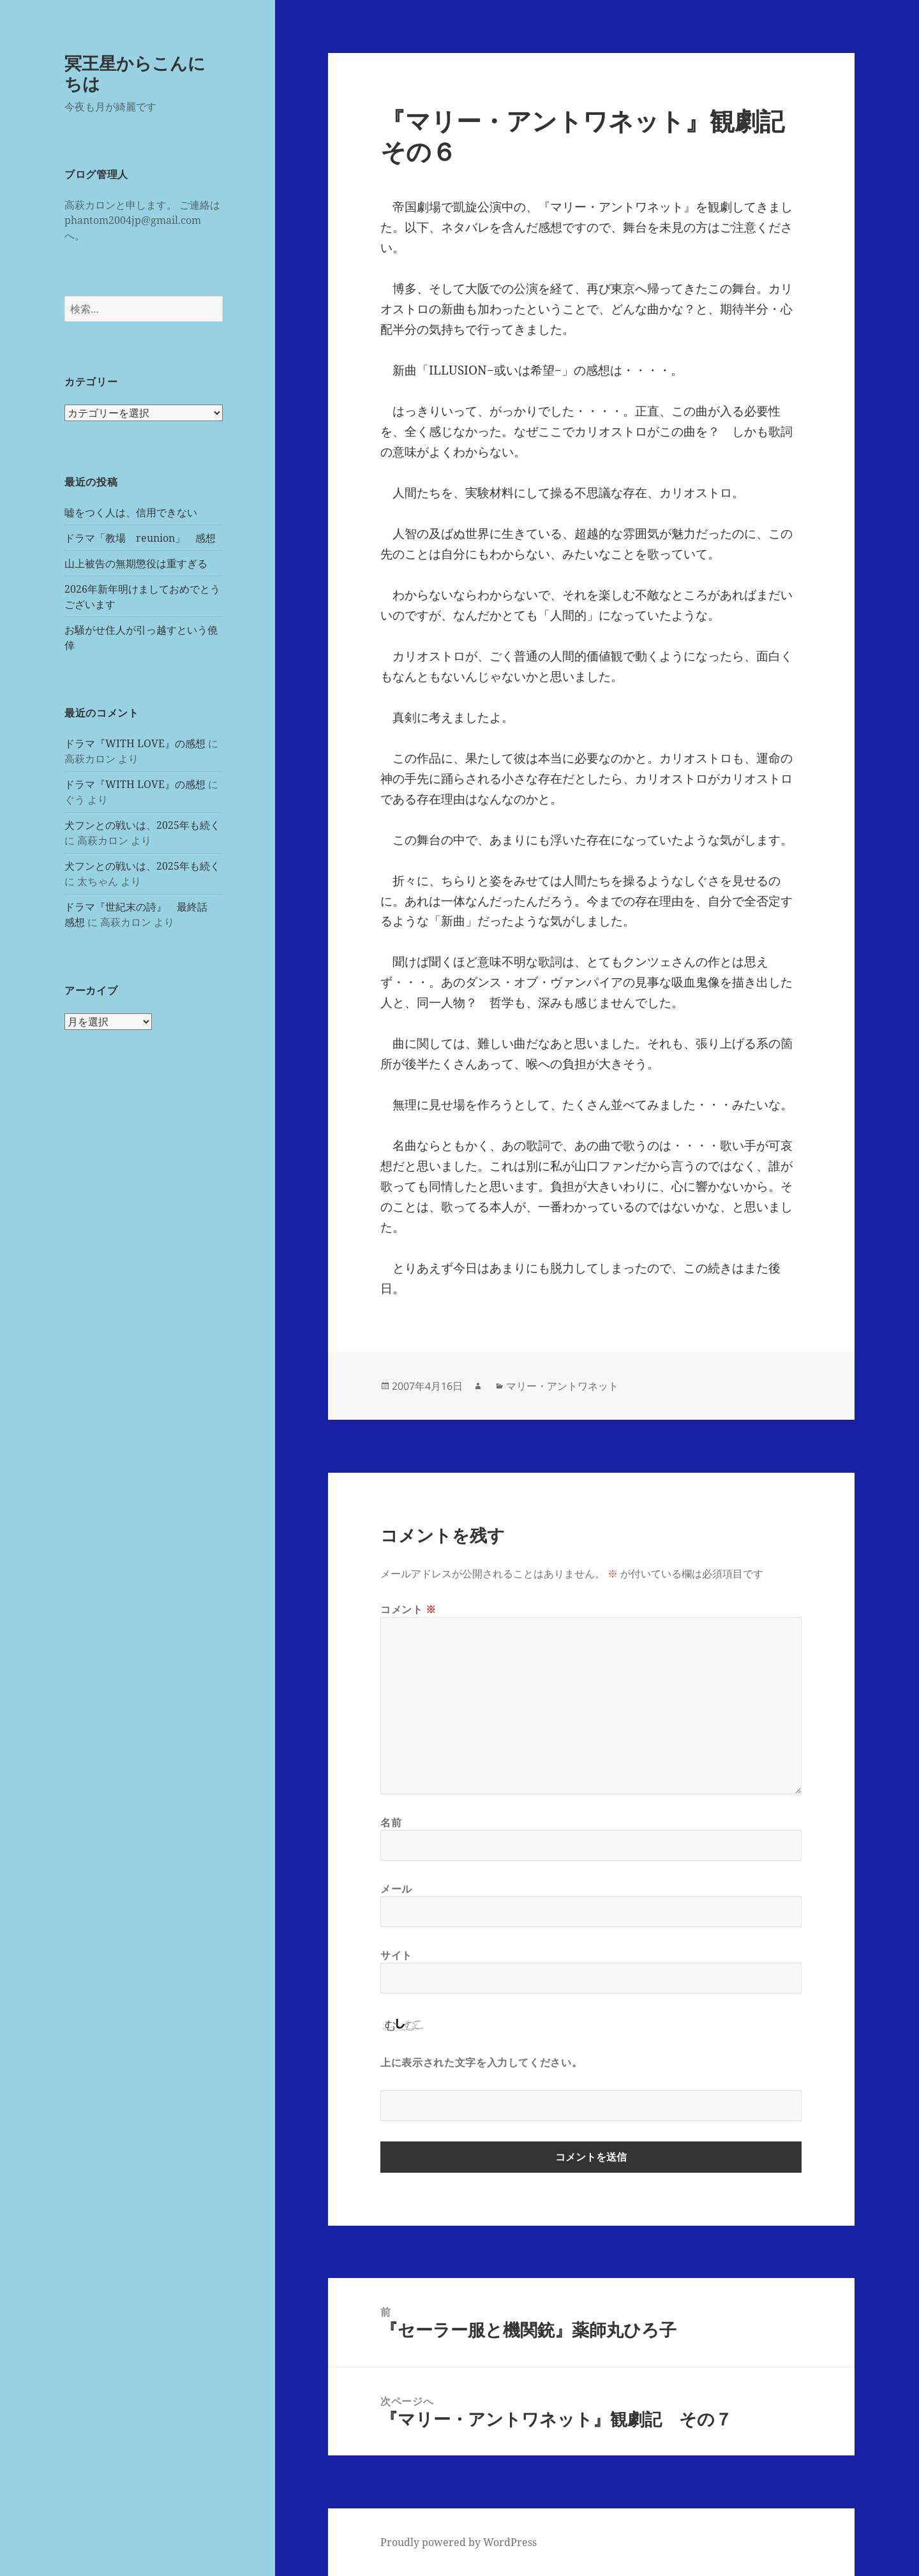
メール (396, 1889)
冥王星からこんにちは (134, 73)
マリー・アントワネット (562, 1386)
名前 (390, 1822)
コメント (408, 1609)
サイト (396, 1955)
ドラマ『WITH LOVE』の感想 (134, 743)
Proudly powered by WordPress (458, 2542)
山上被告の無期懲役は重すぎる (135, 563)
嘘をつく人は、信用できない (130, 512)
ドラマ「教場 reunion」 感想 (140, 538)
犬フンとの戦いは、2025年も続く (142, 825)
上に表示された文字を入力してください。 (481, 2062)
